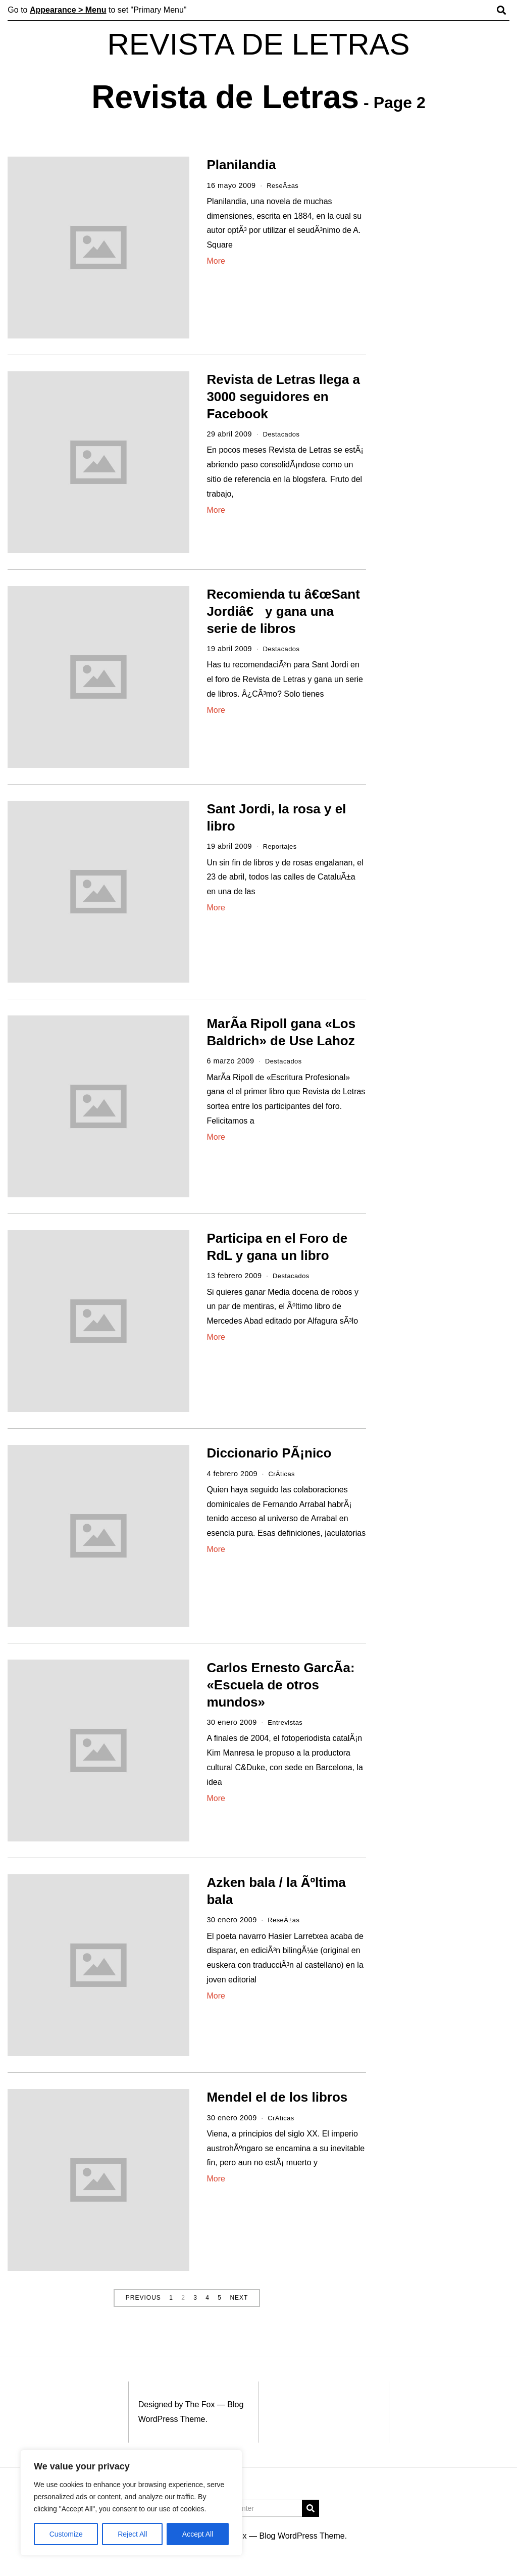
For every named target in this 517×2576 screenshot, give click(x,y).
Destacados (283, 434)
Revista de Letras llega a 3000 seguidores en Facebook (282, 396)
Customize (66, 2534)
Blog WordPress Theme (301, 2536)
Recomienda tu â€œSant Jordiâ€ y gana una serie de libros (282, 611)
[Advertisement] (447, 312)
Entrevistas (287, 1722)
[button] (310, 2508)
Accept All (197, 2534)
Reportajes (282, 846)
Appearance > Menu (68, 10)
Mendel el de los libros (276, 2097)
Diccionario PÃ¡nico (268, 1453)
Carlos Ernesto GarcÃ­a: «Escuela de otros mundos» (280, 1685)
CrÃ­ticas (283, 1474)
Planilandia (241, 164)
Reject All (132, 2534)
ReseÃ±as (284, 185)
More (215, 261)
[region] (131, 2503)
